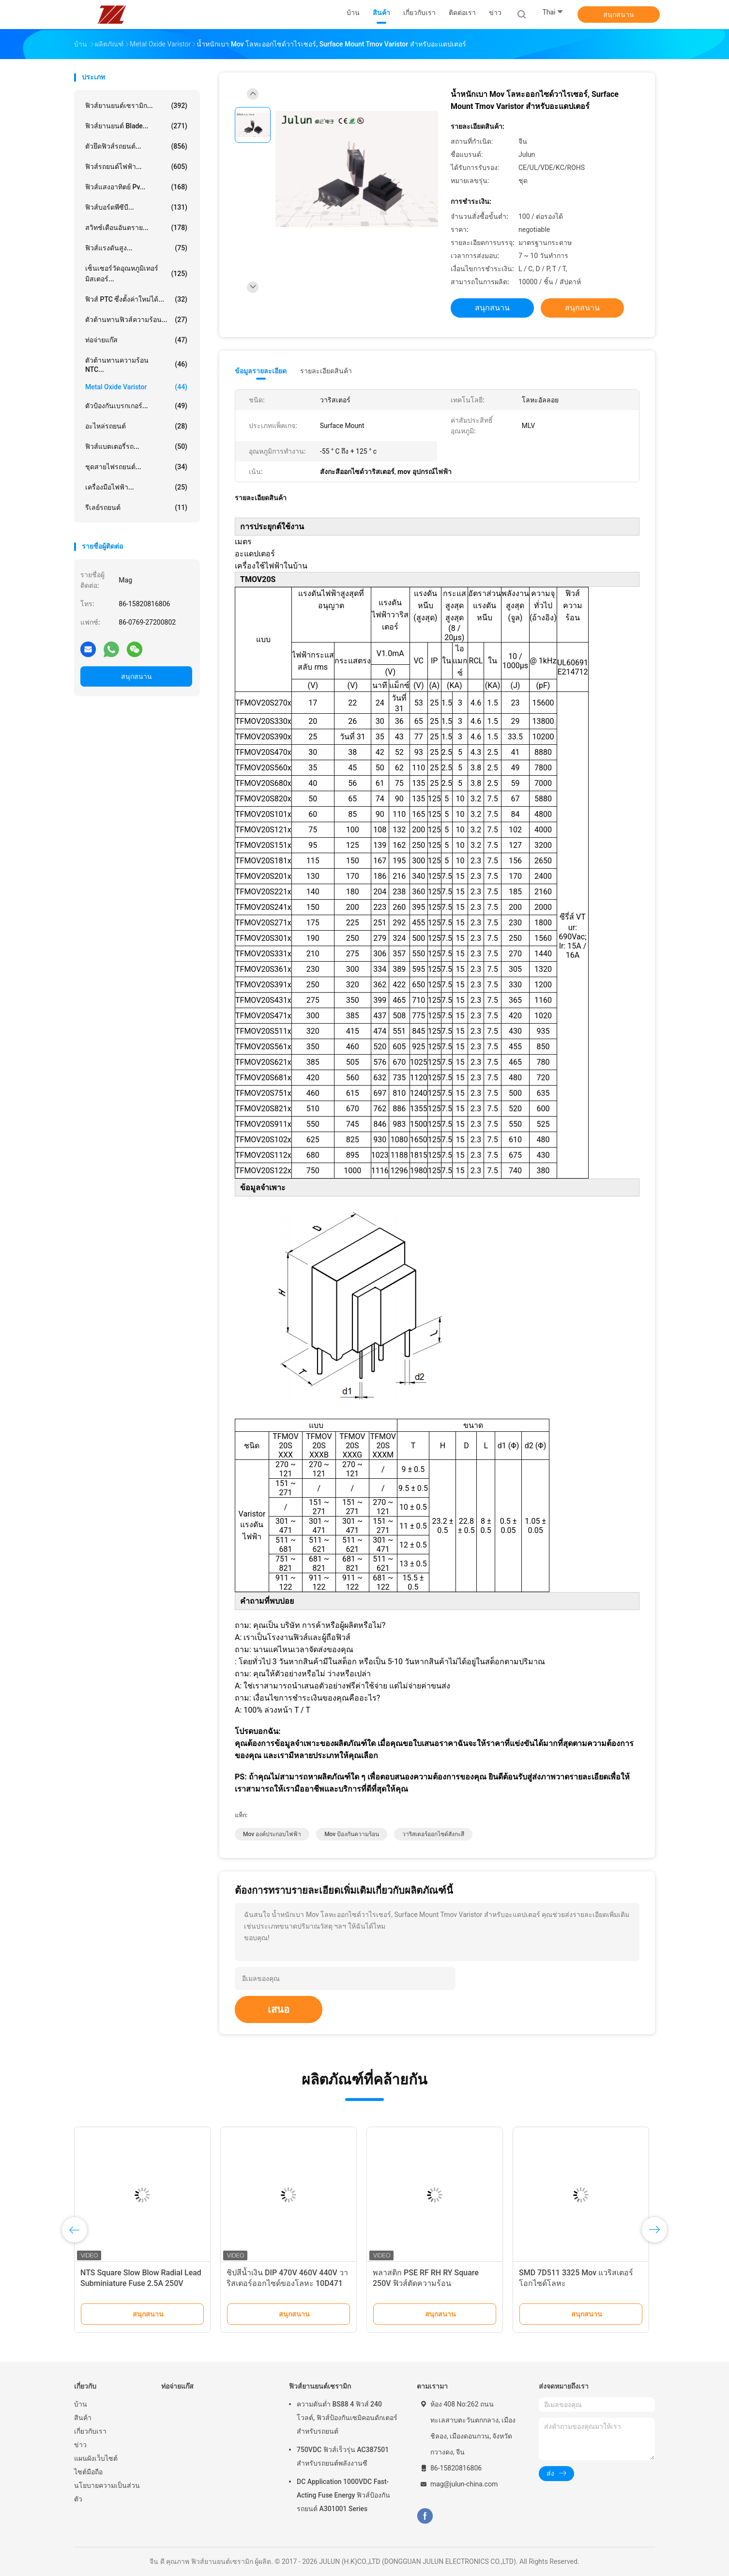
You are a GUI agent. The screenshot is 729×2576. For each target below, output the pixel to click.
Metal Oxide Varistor (136, 387)
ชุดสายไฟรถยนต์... (136, 467)
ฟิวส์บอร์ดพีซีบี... (136, 207)
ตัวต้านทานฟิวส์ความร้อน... (136, 319)
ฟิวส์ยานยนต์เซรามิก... (136, 105)
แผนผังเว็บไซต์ (96, 2458)
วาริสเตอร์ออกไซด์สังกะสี (433, 1834)
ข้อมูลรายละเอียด (261, 371)
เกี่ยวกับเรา (90, 2431)
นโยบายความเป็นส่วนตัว (107, 2492)
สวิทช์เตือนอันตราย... (136, 227)
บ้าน (80, 2404)
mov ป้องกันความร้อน (351, 1834)
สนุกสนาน (618, 14)
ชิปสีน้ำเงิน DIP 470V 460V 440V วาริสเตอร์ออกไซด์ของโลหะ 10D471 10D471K (287, 2283)
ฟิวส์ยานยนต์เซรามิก (320, 2386)
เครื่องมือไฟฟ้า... (136, 487)
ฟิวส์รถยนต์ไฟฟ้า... (136, 166)
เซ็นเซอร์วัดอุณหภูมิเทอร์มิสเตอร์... (136, 273)
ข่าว (80, 2445)
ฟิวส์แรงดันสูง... (136, 248)
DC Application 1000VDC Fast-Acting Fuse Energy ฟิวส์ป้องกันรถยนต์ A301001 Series (343, 2495)
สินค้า (82, 2418)
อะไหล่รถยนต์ (136, 426)
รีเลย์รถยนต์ (136, 507)
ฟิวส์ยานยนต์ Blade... (136, 126)
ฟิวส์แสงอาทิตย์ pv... (136, 187)
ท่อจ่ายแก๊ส (136, 340)
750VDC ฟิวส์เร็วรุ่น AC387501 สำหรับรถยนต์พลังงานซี (343, 2456)
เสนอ (278, 2009)
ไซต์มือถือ (88, 2472)
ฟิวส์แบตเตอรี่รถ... (136, 446)
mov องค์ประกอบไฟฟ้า (272, 1834)
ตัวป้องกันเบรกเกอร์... (136, 406)
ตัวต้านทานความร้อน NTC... (136, 364)
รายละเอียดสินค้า (326, 371)
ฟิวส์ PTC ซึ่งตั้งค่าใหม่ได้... (136, 299)
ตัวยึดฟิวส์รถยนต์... (136, 146)
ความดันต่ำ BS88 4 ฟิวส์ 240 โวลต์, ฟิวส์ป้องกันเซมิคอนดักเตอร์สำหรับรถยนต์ (347, 2417)
